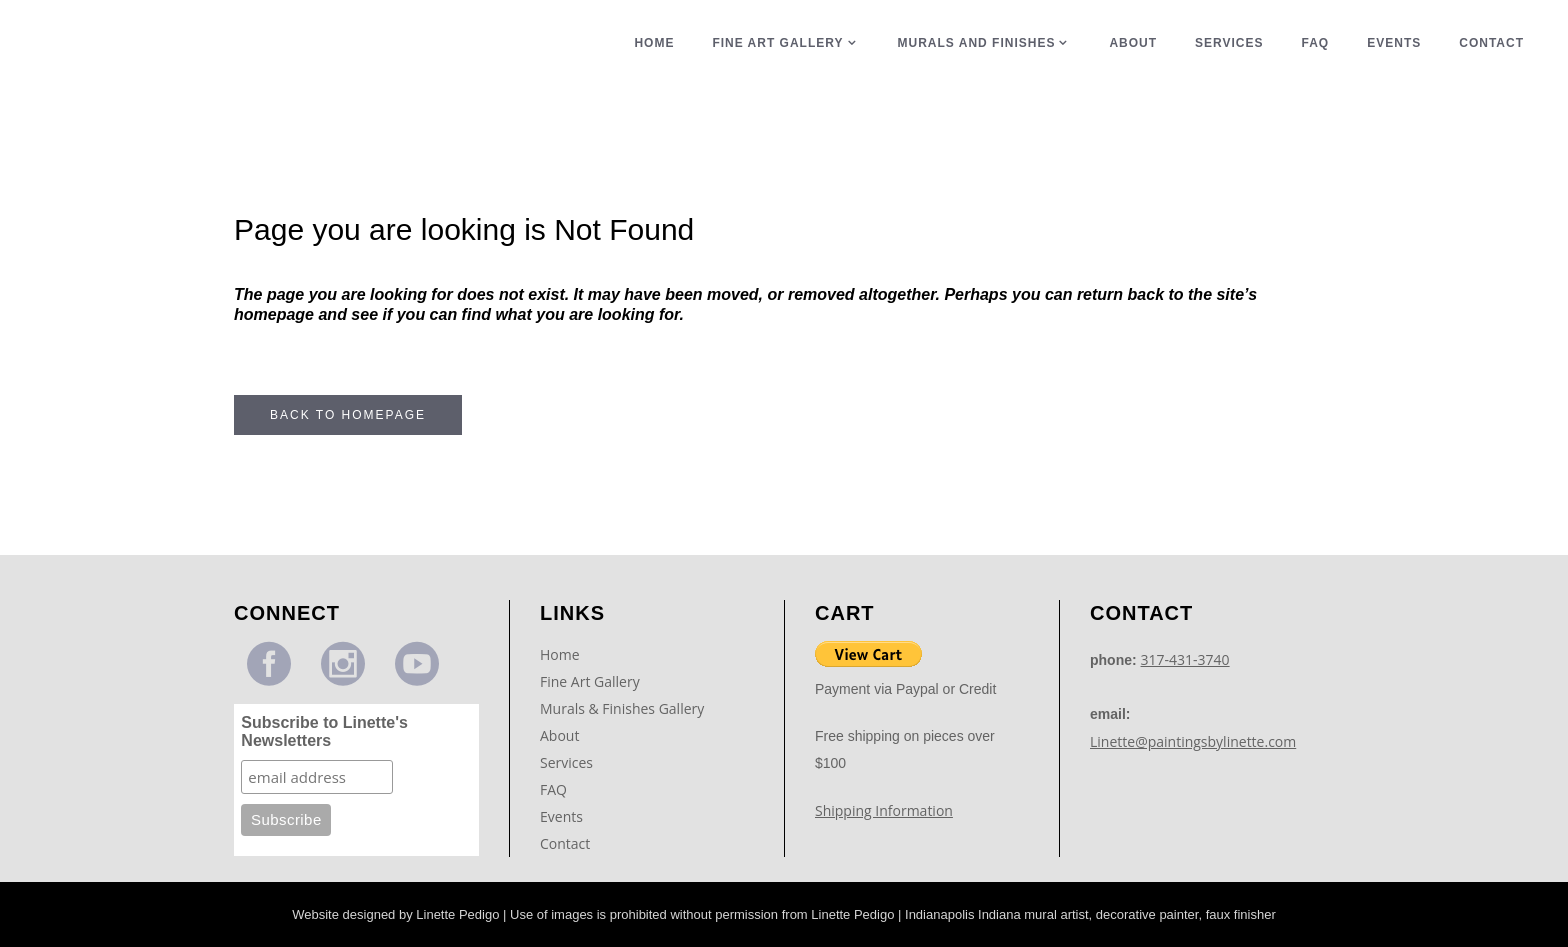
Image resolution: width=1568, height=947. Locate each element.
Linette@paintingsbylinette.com (1193, 741)
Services (566, 762)
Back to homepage (348, 415)
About (559, 735)
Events (561, 816)
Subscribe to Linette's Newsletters (324, 731)
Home (560, 654)
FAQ (553, 789)
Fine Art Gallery (590, 681)
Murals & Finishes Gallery (622, 708)
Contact (565, 843)
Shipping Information (884, 810)
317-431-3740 (1185, 659)
